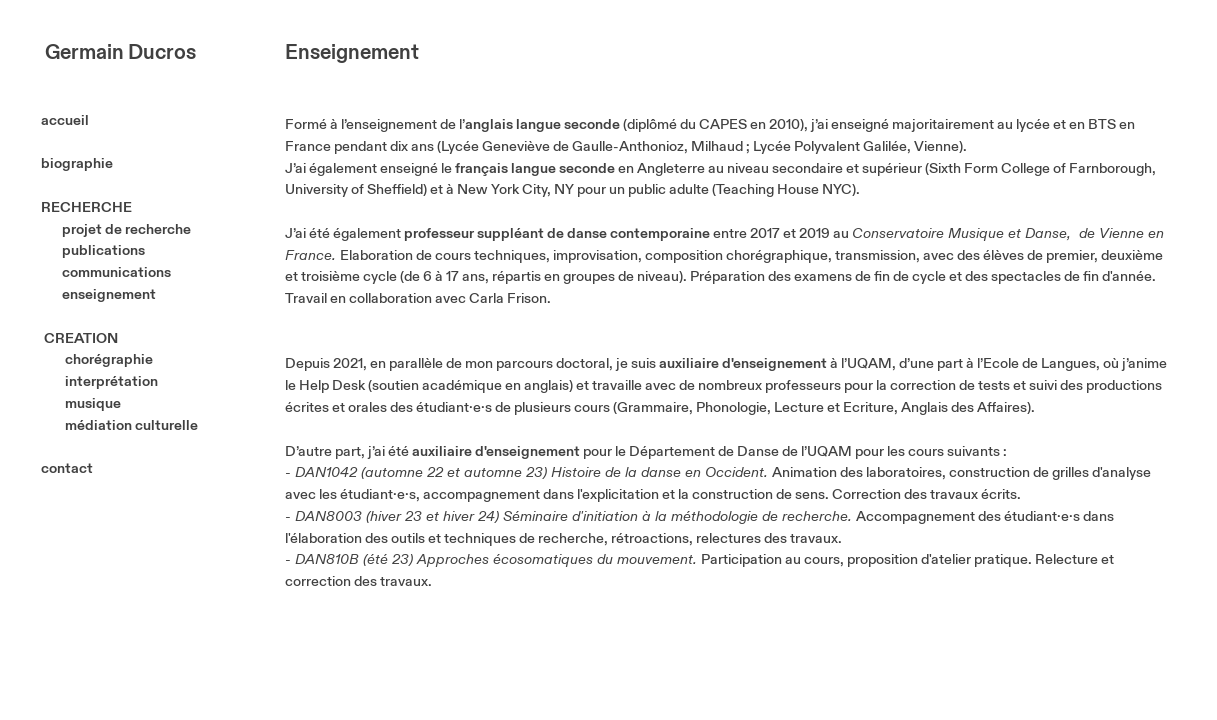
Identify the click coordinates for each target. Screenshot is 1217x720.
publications (103, 250)
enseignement (109, 294)
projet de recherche (126, 229)
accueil (86, 120)
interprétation (111, 381)
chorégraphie (109, 359)
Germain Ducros (120, 53)
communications (121, 272)
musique (93, 403)
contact (67, 468)
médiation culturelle (130, 425)
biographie (77, 163)
